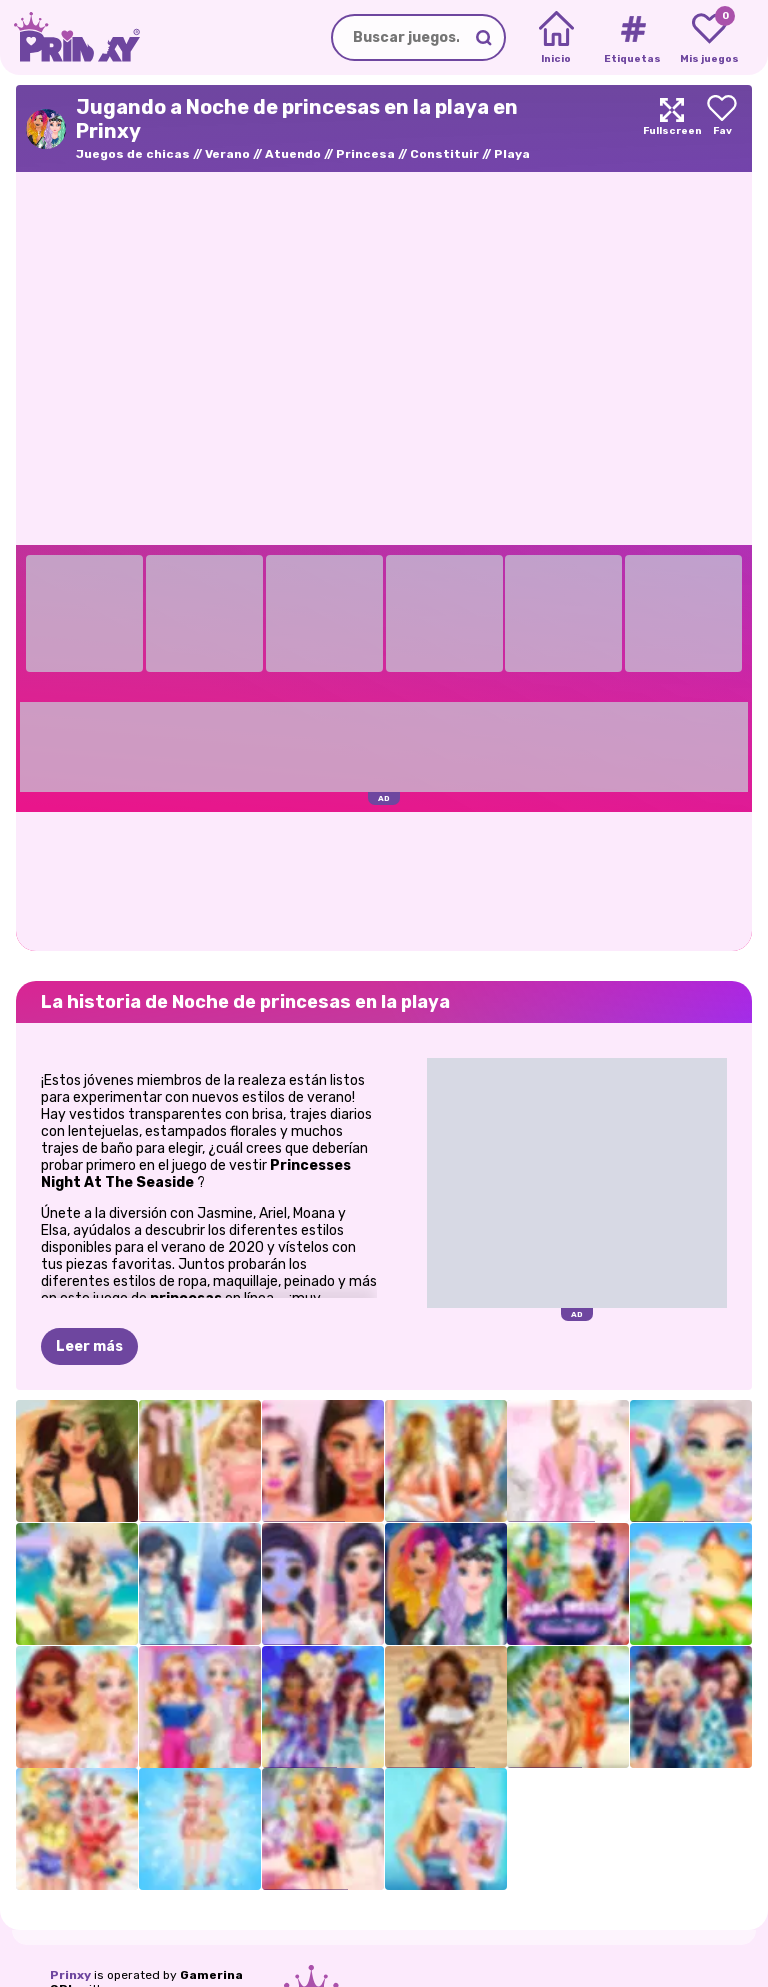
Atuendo (293, 154)
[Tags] (632, 38)
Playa (512, 154)
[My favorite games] (709, 38)
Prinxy (70, 1975)
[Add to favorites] (722, 128)
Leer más (89, 1346)
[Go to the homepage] (70, 37)
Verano (227, 154)
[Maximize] (672, 128)
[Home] (556, 38)
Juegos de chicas (133, 154)
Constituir (444, 154)
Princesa (365, 154)
